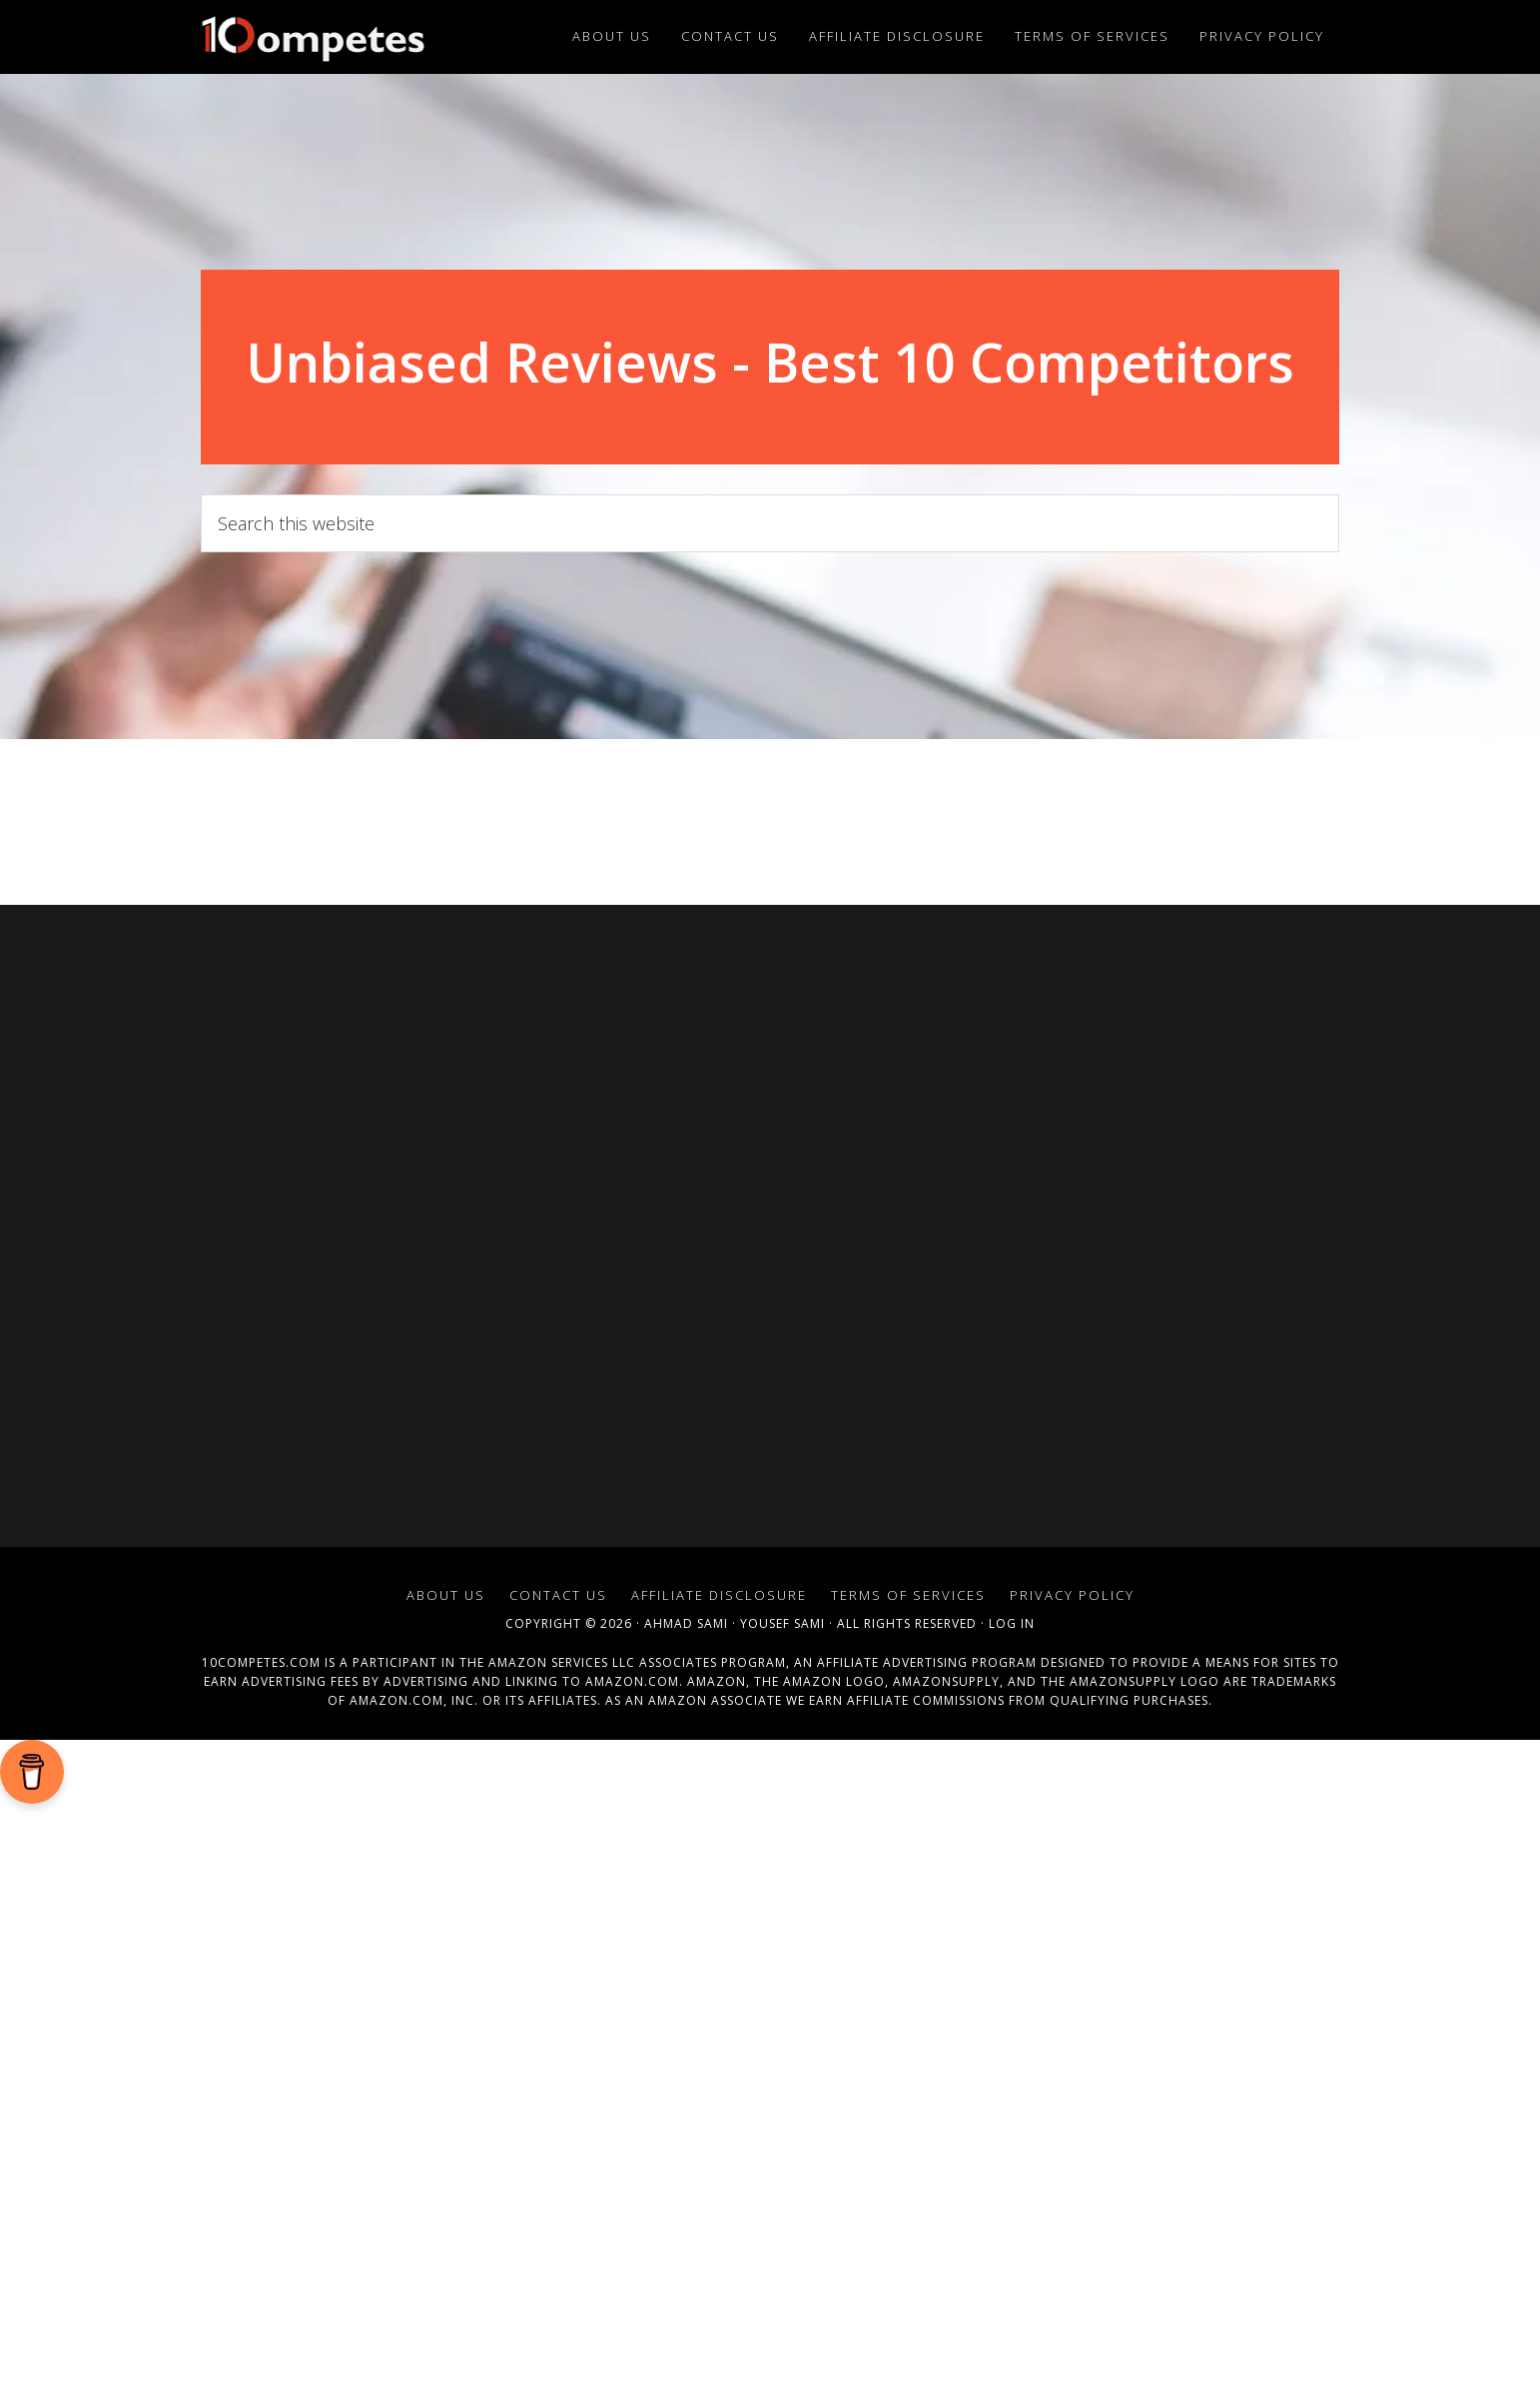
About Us (445, 1595)
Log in (1012, 1623)
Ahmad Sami (686, 1623)
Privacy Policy (1072, 1595)
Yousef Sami (782, 1623)
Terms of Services (908, 1595)
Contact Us (558, 1595)
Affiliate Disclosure (719, 1595)
